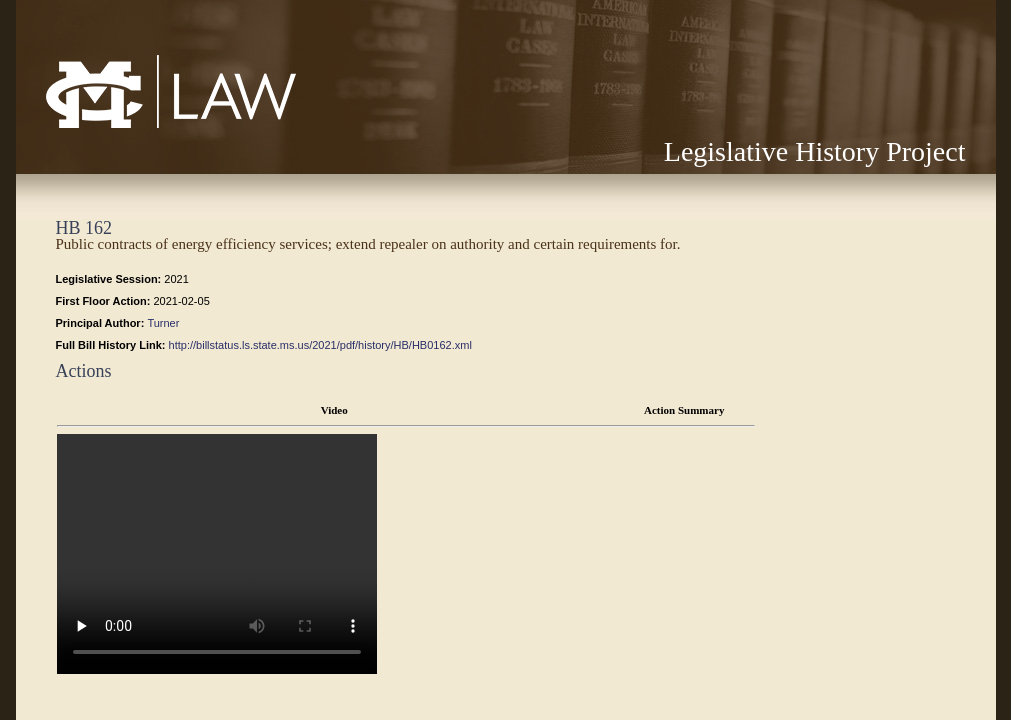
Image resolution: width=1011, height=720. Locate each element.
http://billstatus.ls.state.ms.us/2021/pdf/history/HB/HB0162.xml (320, 345)
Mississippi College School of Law (129, 127)
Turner (163, 323)
